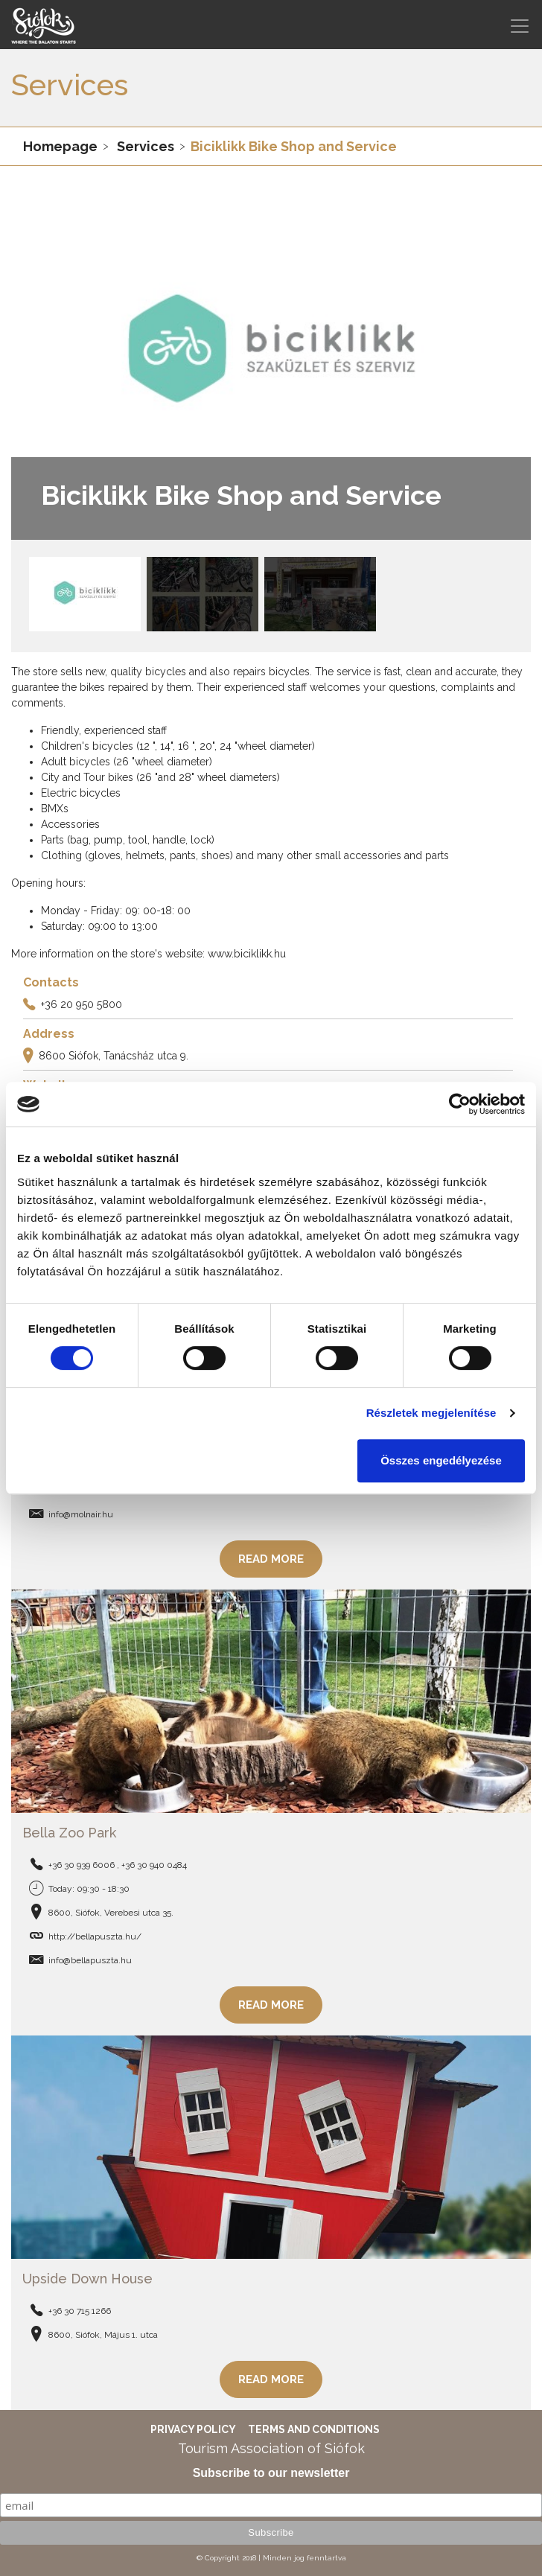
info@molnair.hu (80, 1514)
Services (145, 146)
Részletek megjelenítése (431, 1412)
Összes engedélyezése (441, 1460)
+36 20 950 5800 (81, 1004)
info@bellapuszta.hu (90, 1960)
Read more (271, 1559)
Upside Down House (87, 2278)
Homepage (60, 146)
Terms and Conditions (314, 2429)
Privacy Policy (193, 2429)
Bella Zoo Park (69, 1832)
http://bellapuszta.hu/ (94, 1936)
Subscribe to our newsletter (271, 2473)
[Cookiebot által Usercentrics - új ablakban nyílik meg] (460, 1104)
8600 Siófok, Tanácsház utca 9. (113, 1056)
